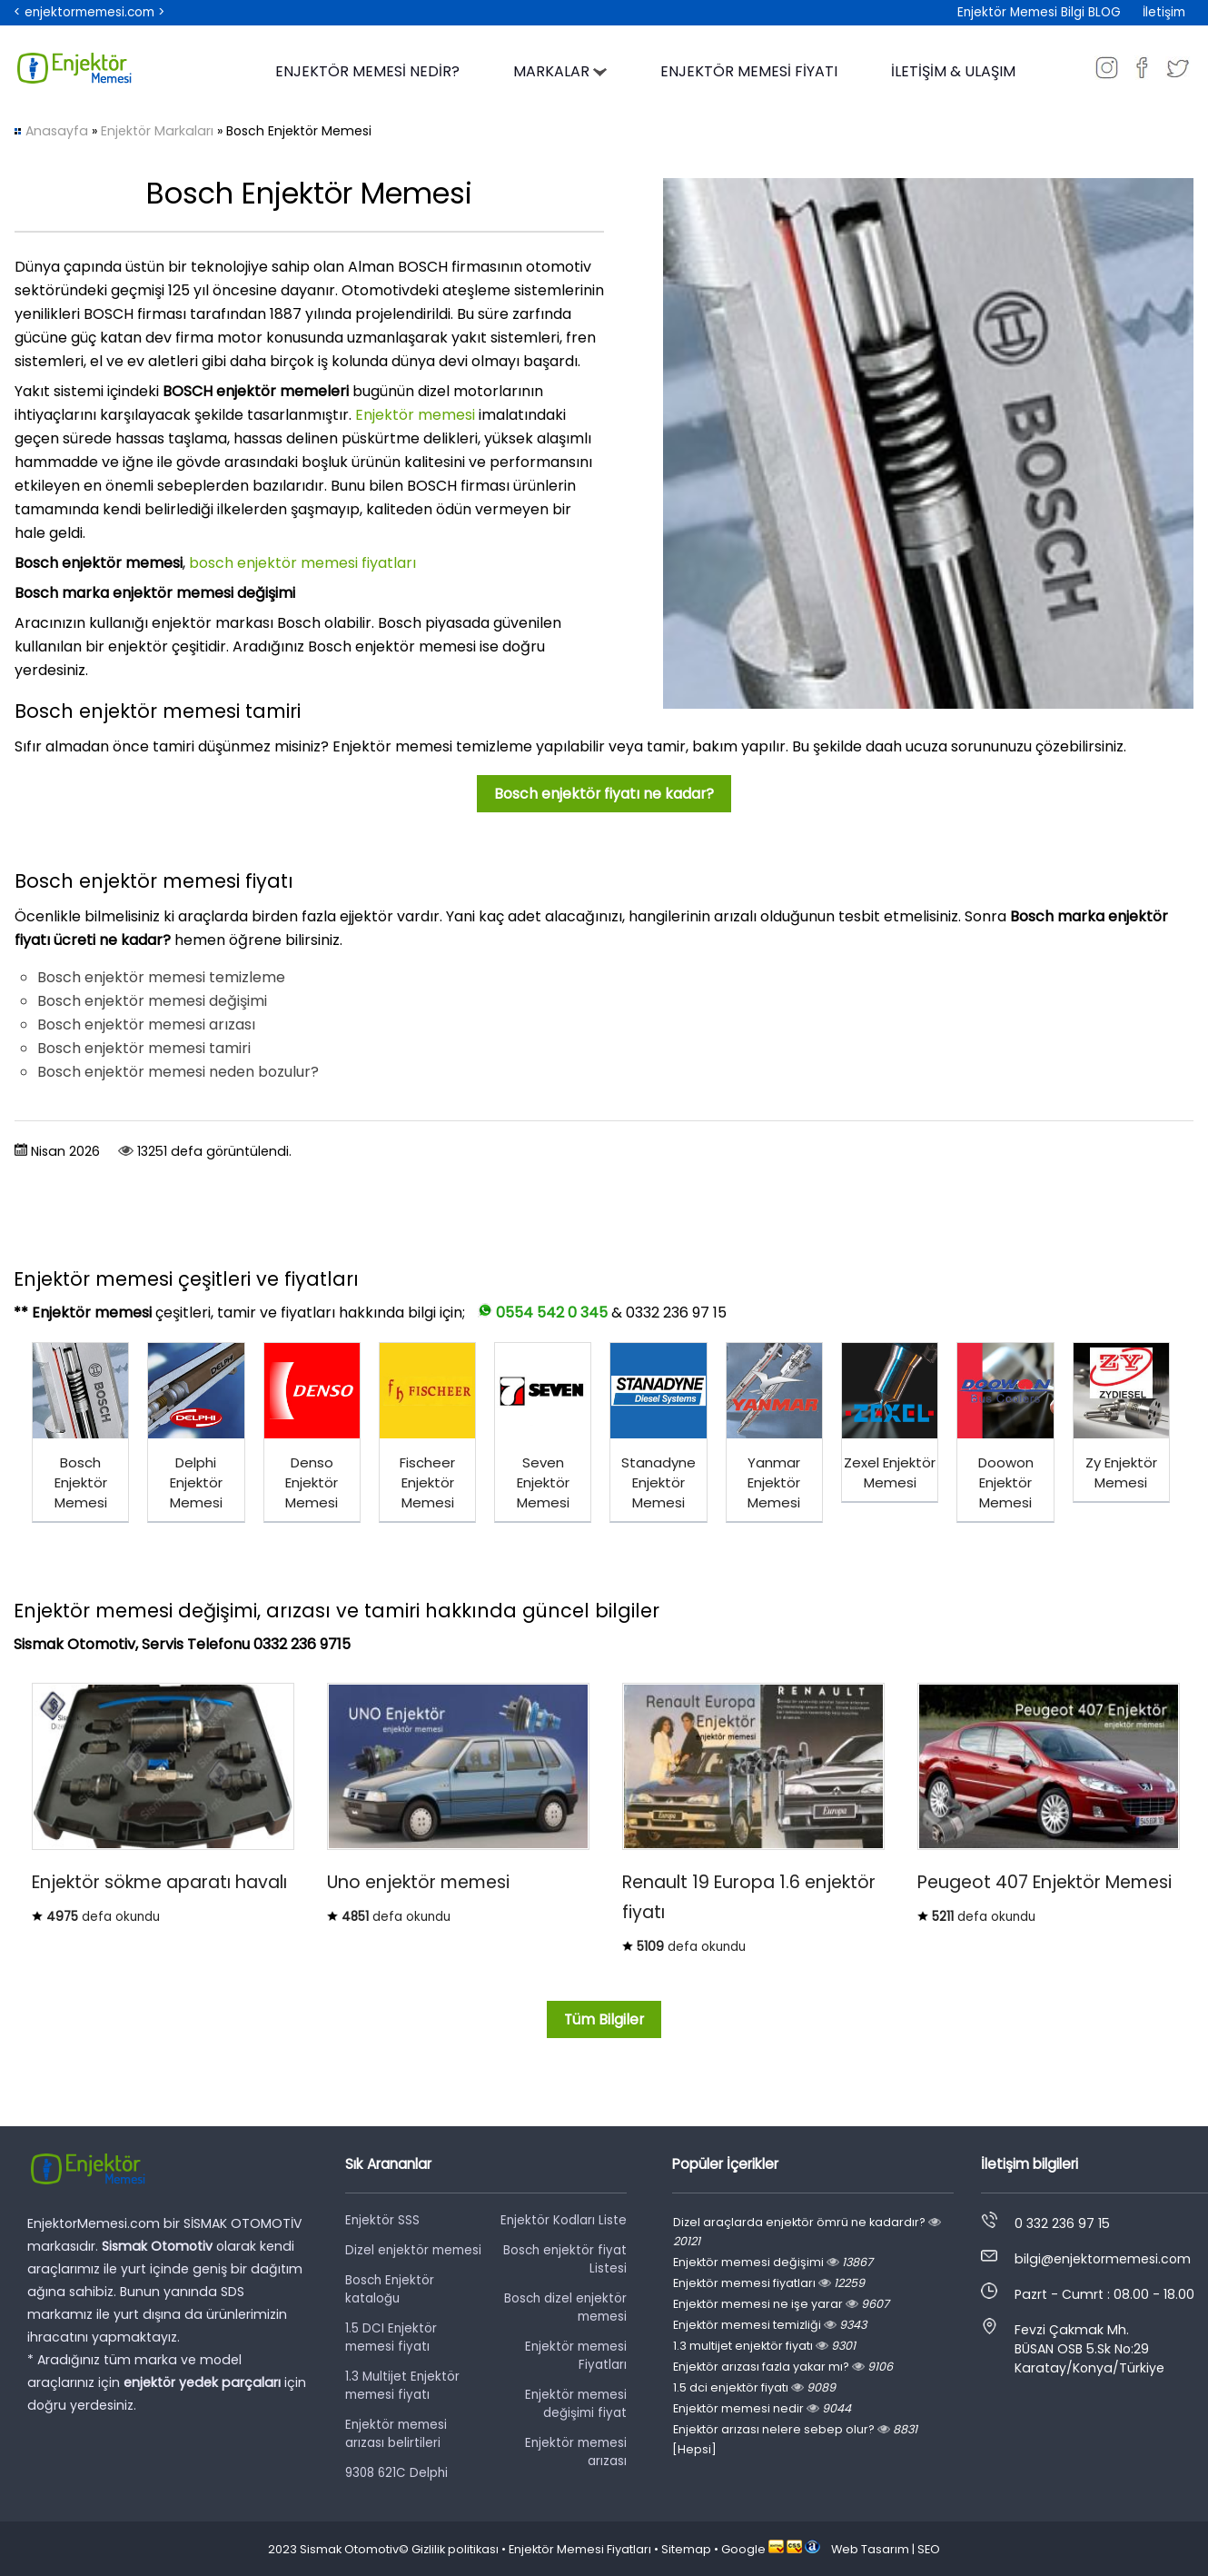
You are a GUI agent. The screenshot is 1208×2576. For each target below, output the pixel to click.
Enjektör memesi (415, 414)
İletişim (1164, 12)
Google (743, 2549)
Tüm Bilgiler (604, 2019)
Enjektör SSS (382, 2220)
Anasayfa (56, 131)
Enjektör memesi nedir (762, 2408)
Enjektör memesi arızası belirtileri (396, 2434)
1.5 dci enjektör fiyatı (754, 2387)
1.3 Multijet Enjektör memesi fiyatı (402, 2385)
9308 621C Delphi (396, 2473)
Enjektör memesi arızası (576, 2452)
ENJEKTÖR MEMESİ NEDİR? (367, 71)
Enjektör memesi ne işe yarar (781, 2304)
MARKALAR (560, 71)
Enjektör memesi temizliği (769, 2324)
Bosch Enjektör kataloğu (389, 2289)
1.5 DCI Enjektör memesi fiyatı (391, 2337)
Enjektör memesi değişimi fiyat (576, 2404)
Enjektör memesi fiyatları (769, 2283)
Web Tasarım (870, 2549)
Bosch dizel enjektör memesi (565, 2307)
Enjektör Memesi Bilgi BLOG (1039, 12)
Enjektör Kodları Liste (563, 2220)
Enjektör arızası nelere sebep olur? (795, 2429)
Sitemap (686, 2549)
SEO (928, 2549)
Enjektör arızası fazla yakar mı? (783, 2366)
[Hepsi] (694, 2449)
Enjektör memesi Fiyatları (576, 2355)
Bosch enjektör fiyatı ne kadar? (604, 793)
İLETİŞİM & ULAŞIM (953, 71)
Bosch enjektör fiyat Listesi (565, 2259)
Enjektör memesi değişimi (773, 2262)
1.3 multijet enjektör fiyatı (764, 2345)
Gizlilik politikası (455, 2549)
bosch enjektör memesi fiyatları (302, 562)
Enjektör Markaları (157, 131)
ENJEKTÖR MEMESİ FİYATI (748, 71)
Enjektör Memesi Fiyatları (580, 2549)
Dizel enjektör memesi (413, 2250)
